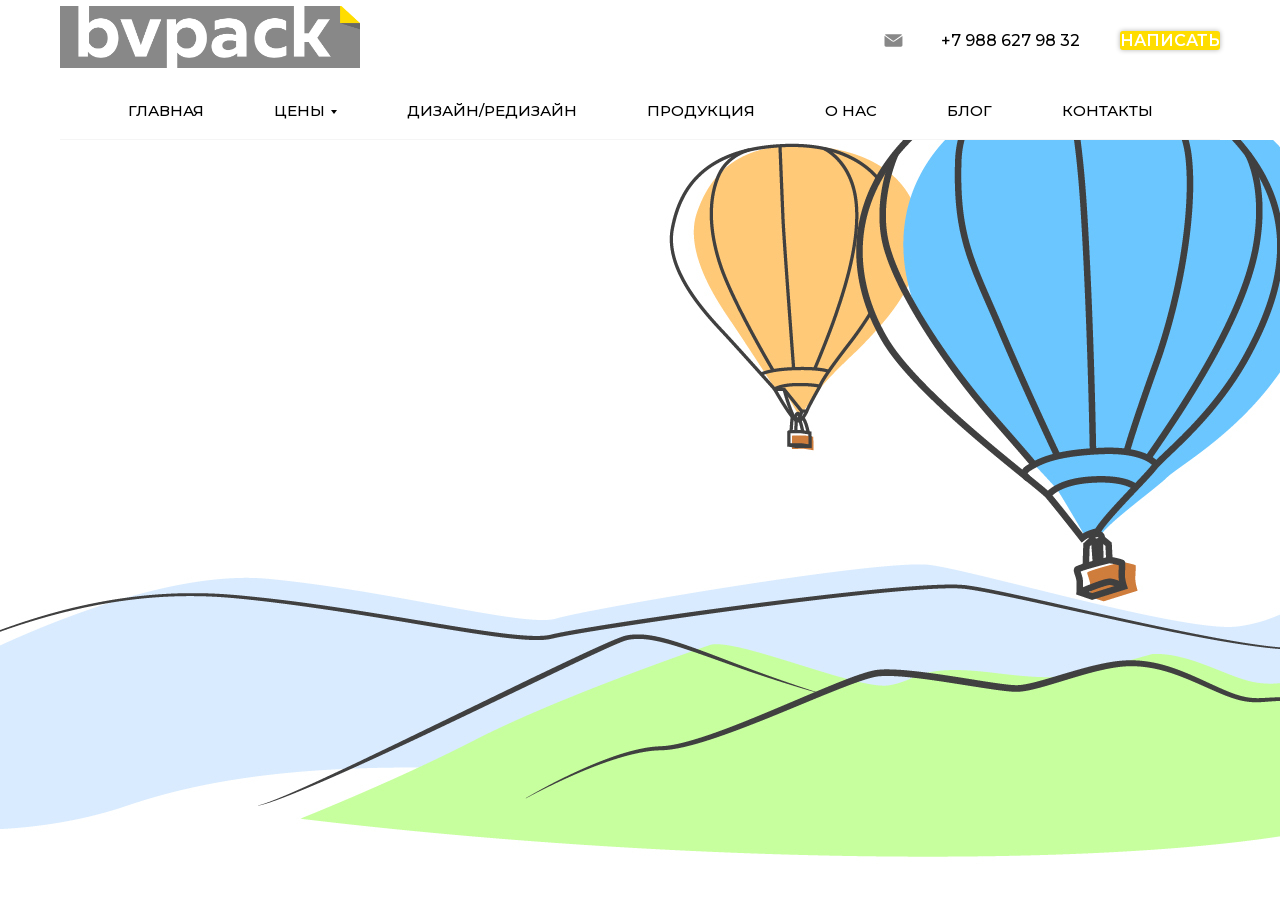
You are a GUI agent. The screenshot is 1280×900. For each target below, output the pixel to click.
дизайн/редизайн (492, 110)
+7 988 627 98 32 (1010, 40)
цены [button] (299, 110)
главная (166, 110)
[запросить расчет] (893, 40)
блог (969, 110)
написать (1170, 40)
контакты (1107, 110)
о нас (851, 110)
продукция (701, 110)
